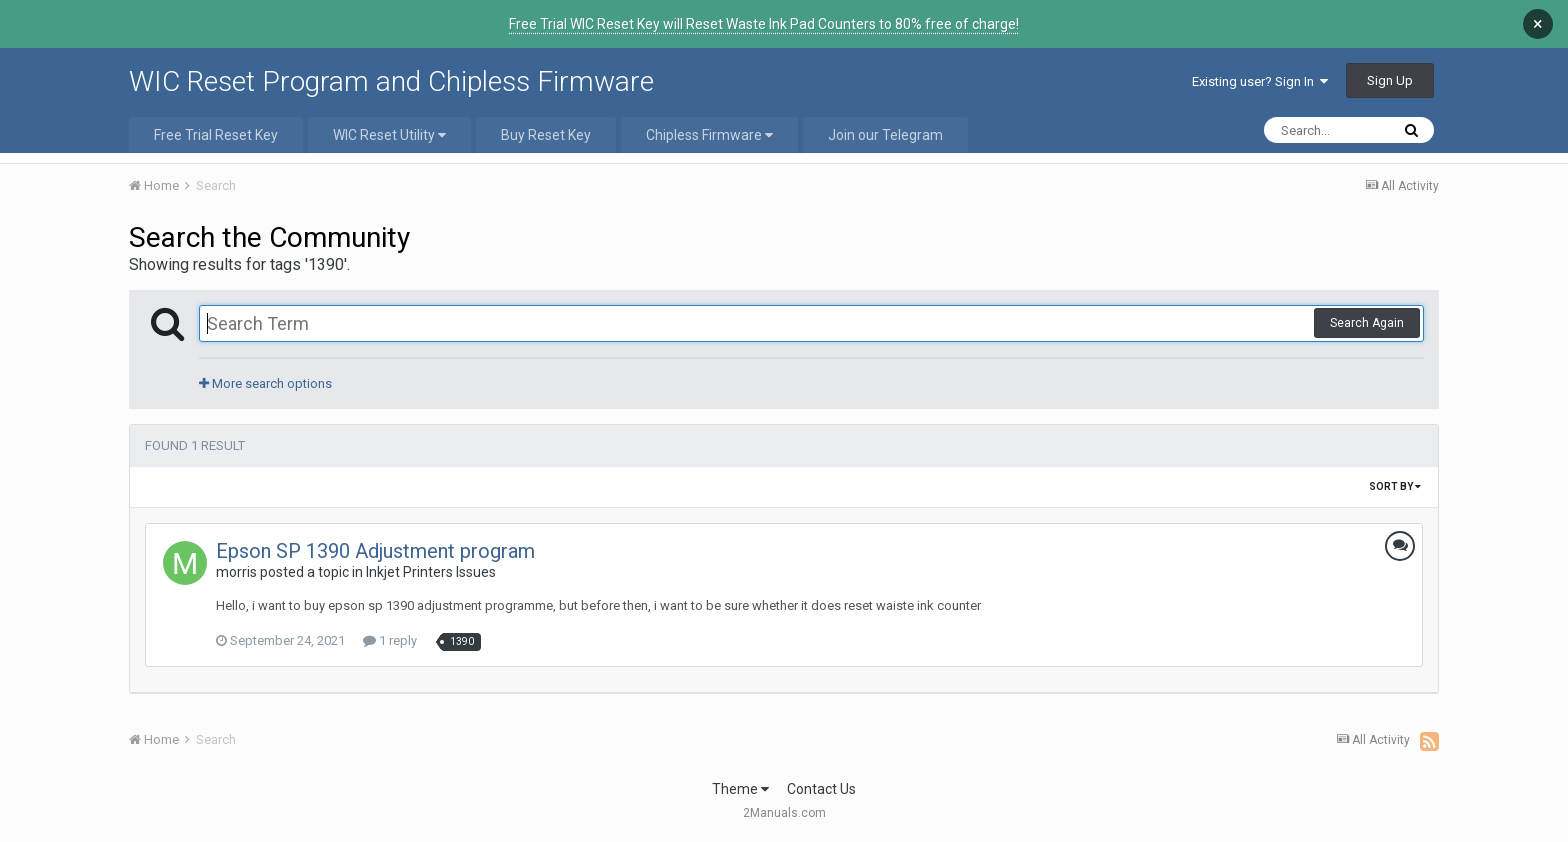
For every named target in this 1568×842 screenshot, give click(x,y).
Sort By (1395, 486)
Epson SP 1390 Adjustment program (375, 551)
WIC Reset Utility (389, 135)
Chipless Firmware (709, 135)
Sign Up (1390, 80)
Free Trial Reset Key (216, 135)
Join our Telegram (885, 135)
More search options (265, 383)
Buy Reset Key (546, 135)
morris (236, 572)
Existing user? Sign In (1260, 81)
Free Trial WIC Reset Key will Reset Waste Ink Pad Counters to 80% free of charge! (764, 24)
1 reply (390, 640)
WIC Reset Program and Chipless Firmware (391, 81)
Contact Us (821, 789)
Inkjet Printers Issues (431, 572)
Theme (740, 789)
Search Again (1367, 323)
